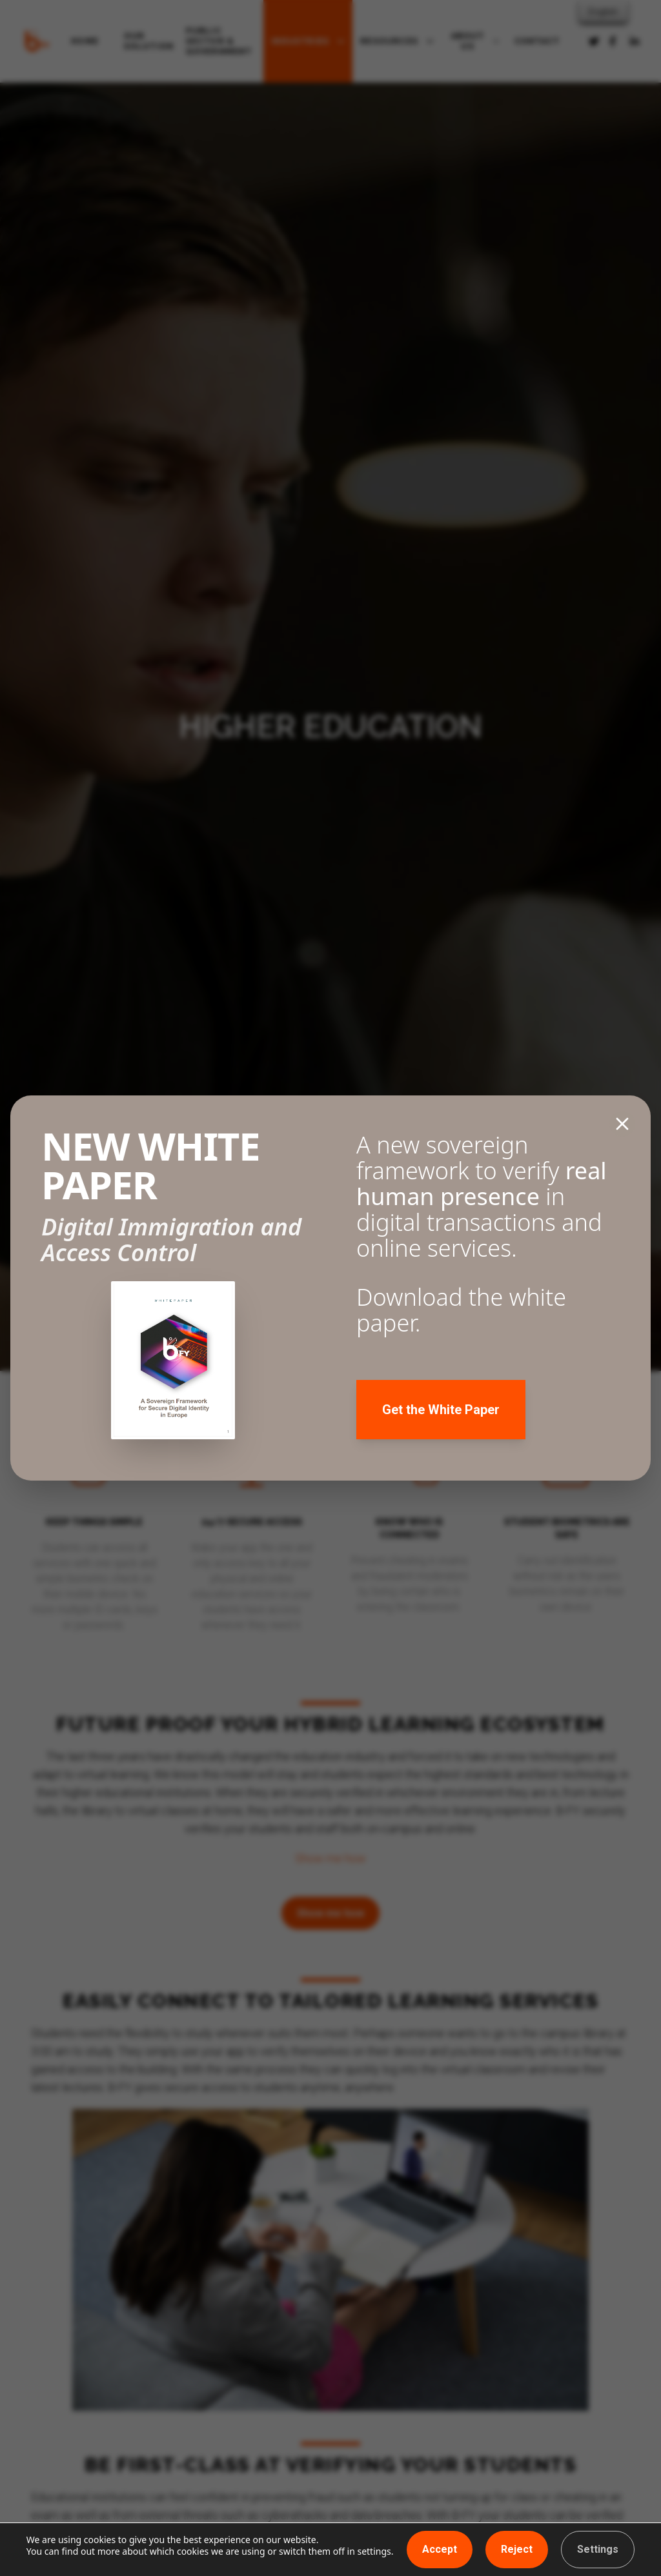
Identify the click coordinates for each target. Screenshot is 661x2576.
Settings (597, 2549)
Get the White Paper (441, 1409)
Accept (439, 2549)
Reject (517, 2549)
